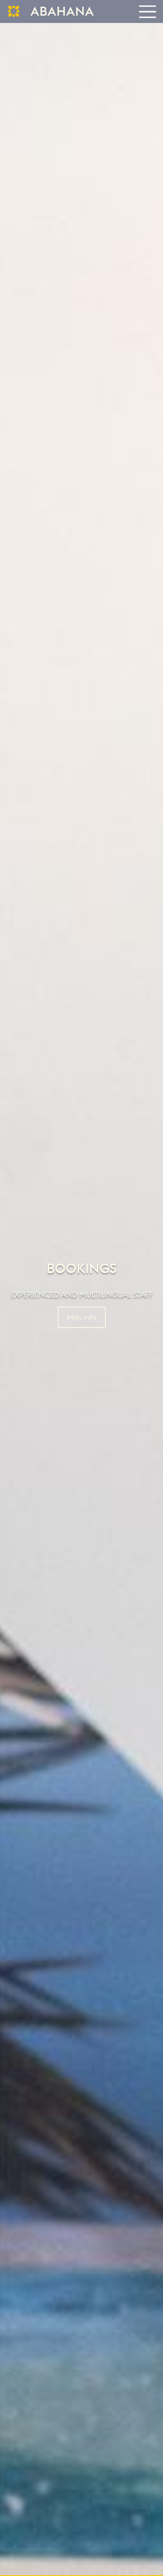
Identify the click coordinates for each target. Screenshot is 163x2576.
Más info (82, 1317)
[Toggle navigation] (147, 11)
